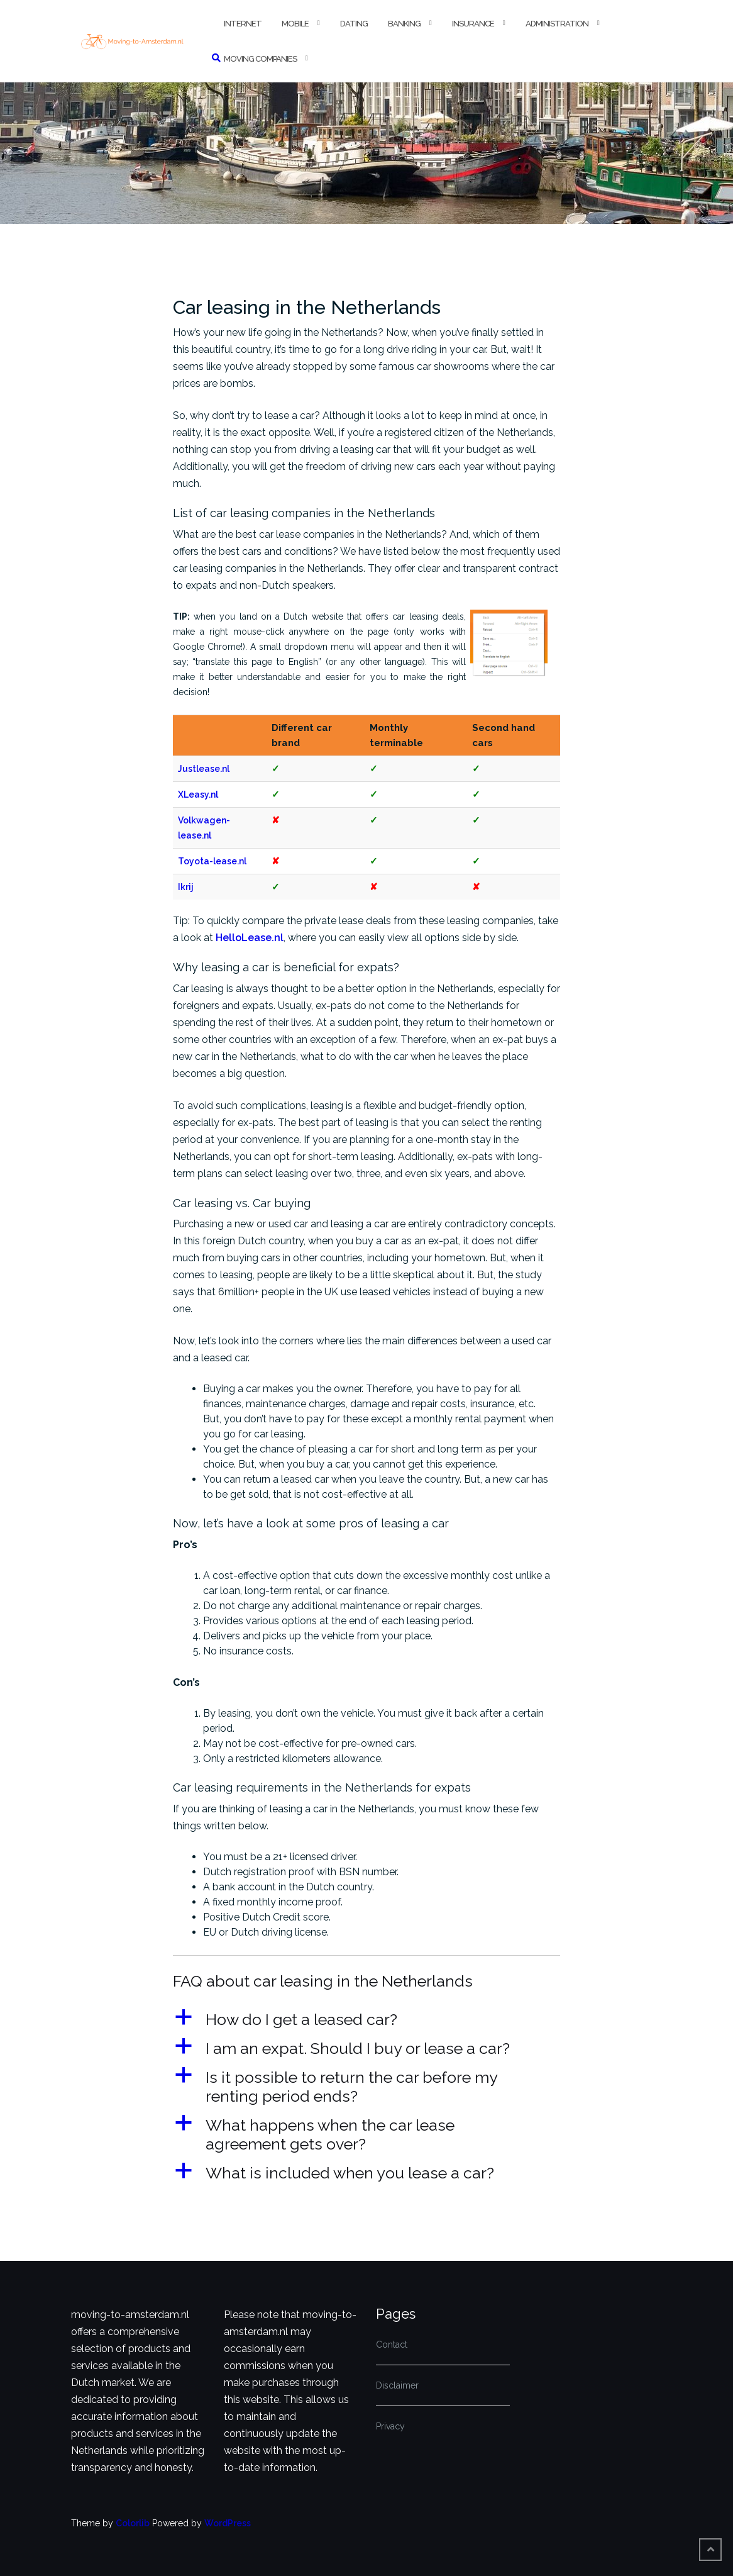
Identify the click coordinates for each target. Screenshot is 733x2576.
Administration (557, 23)
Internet (243, 23)
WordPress (227, 2523)
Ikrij (186, 887)
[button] (367, 2019)
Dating (354, 23)
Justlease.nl (203, 769)
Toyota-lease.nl (212, 861)
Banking (404, 23)
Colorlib (133, 2523)
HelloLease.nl (250, 938)
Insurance (473, 23)
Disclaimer (397, 2385)
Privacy (390, 2426)
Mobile (295, 23)
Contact (391, 2344)
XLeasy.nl (198, 794)
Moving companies (260, 59)
